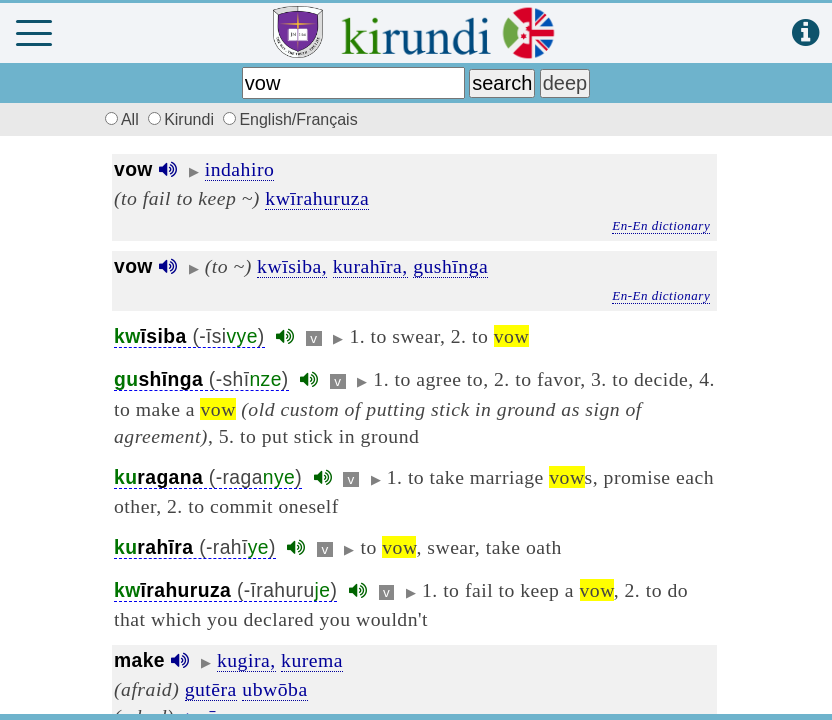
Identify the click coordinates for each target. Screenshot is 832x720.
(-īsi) (189, 336)
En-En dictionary (661, 225)
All (119, 119)
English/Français (290, 119)
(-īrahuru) (225, 590)
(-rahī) (195, 547)
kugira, (246, 660)
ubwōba (274, 689)
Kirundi (183, 119)
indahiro (240, 169)
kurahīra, (370, 266)
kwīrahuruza (317, 198)
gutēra (211, 689)
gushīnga (450, 266)
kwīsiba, (292, 266)
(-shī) (201, 379)
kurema (312, 660)
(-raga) (208, 477)
